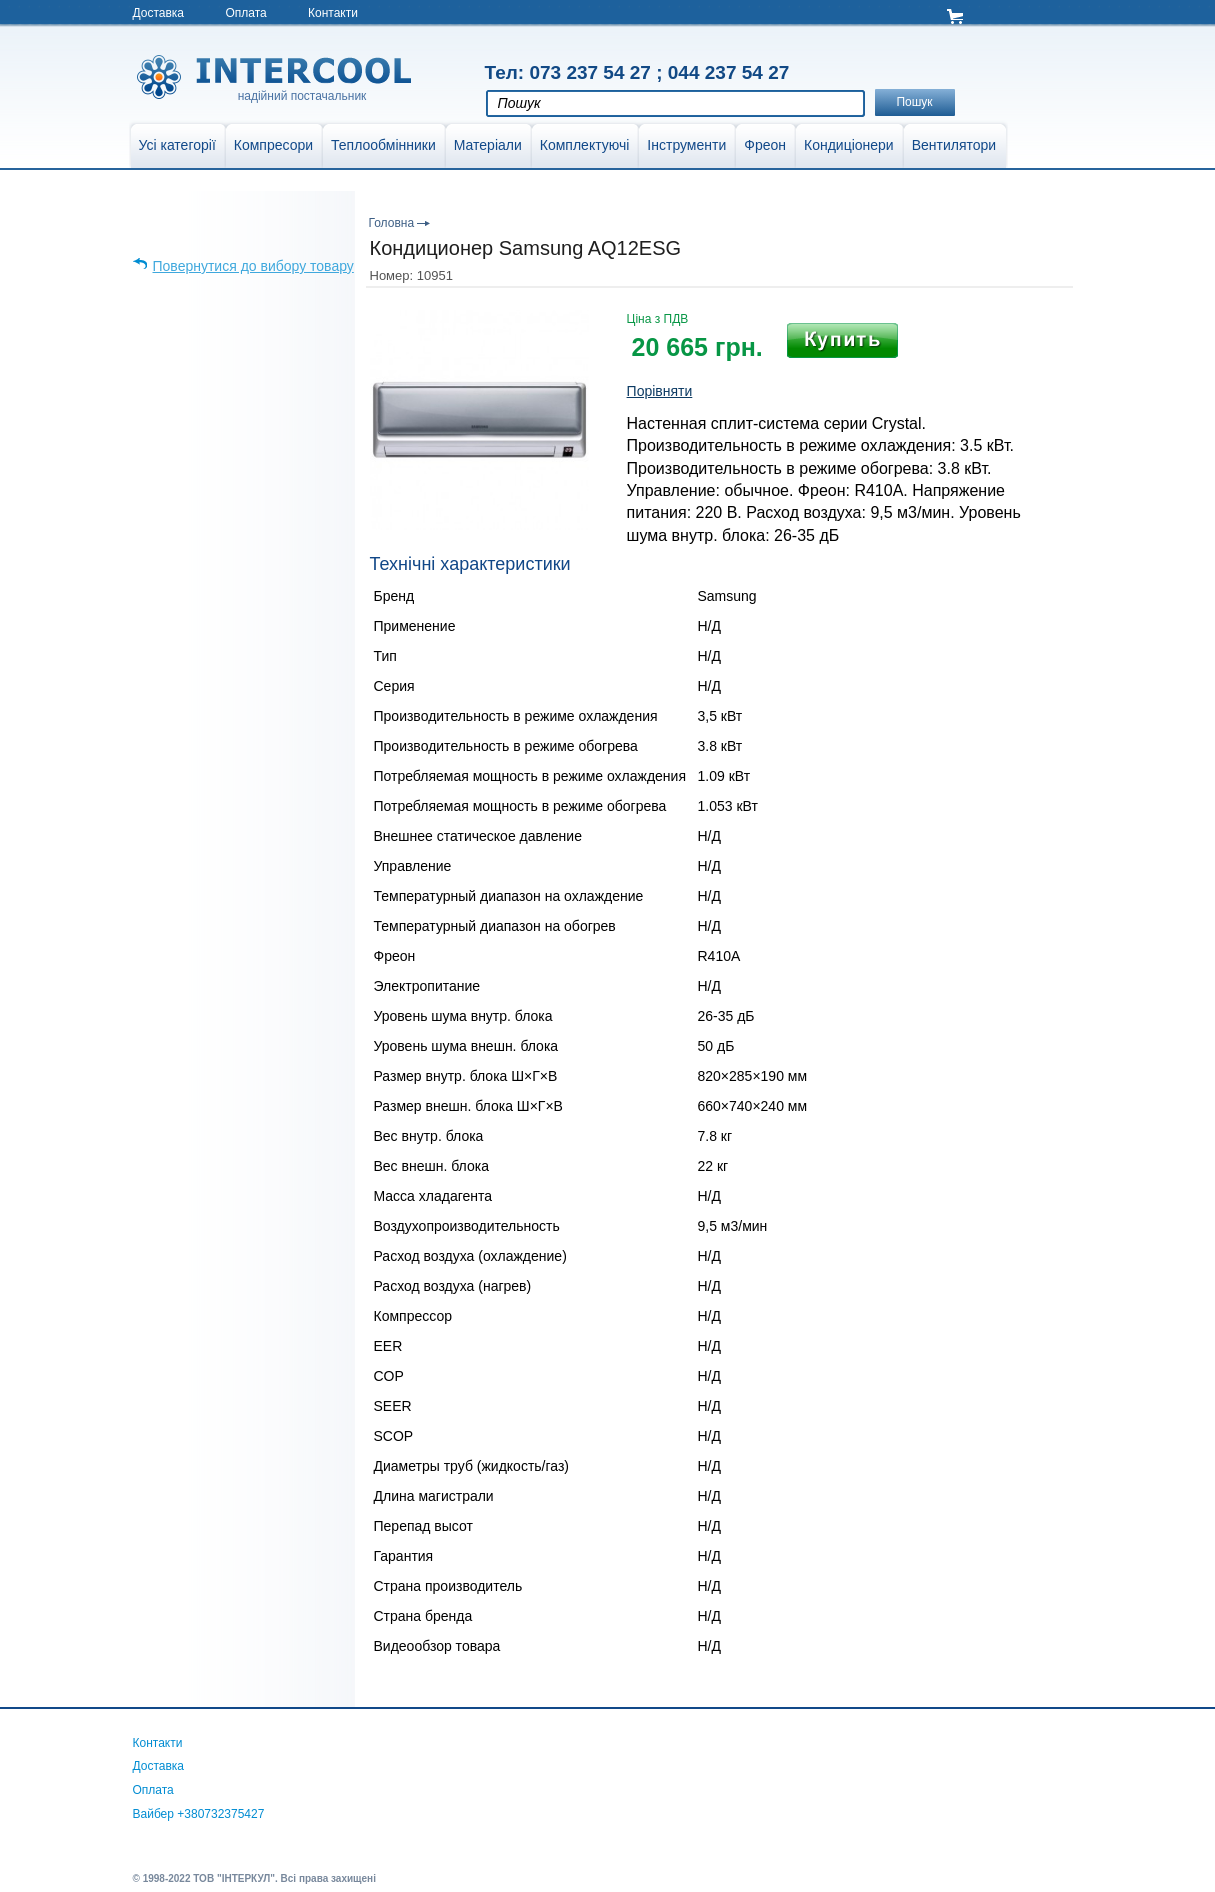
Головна (392, 223)
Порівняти (660, 391)
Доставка (159, 13)
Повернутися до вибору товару (253, 266)
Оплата (245, 13)
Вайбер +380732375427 (199, 1814)
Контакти (333, 13)
